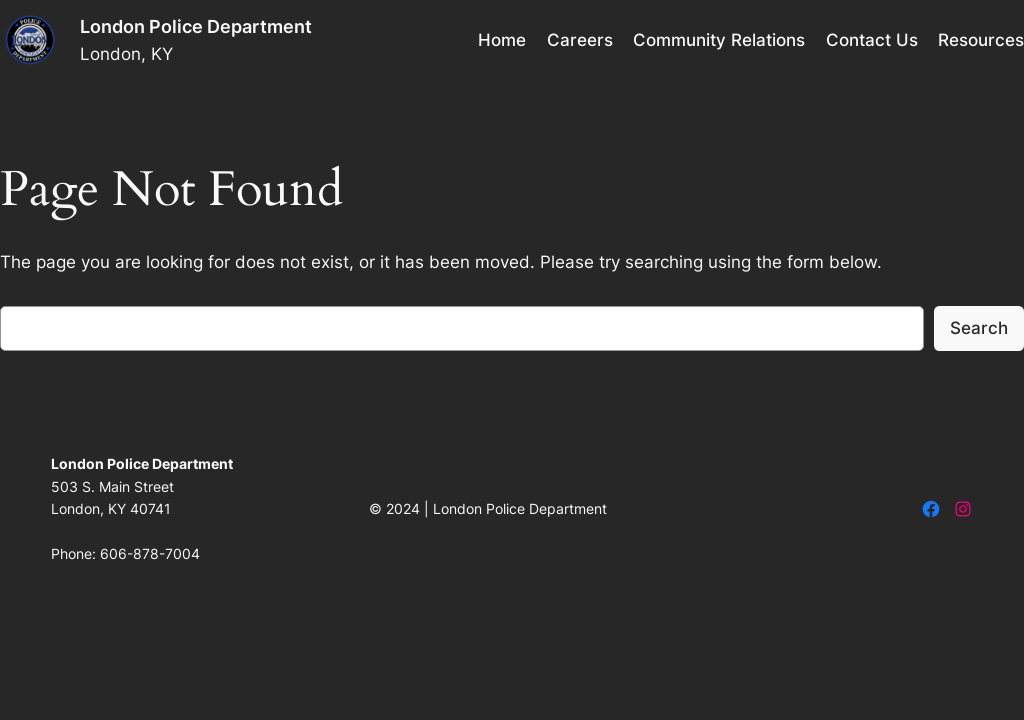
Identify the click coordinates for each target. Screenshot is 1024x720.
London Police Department (196, 26)
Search (979, 328)
